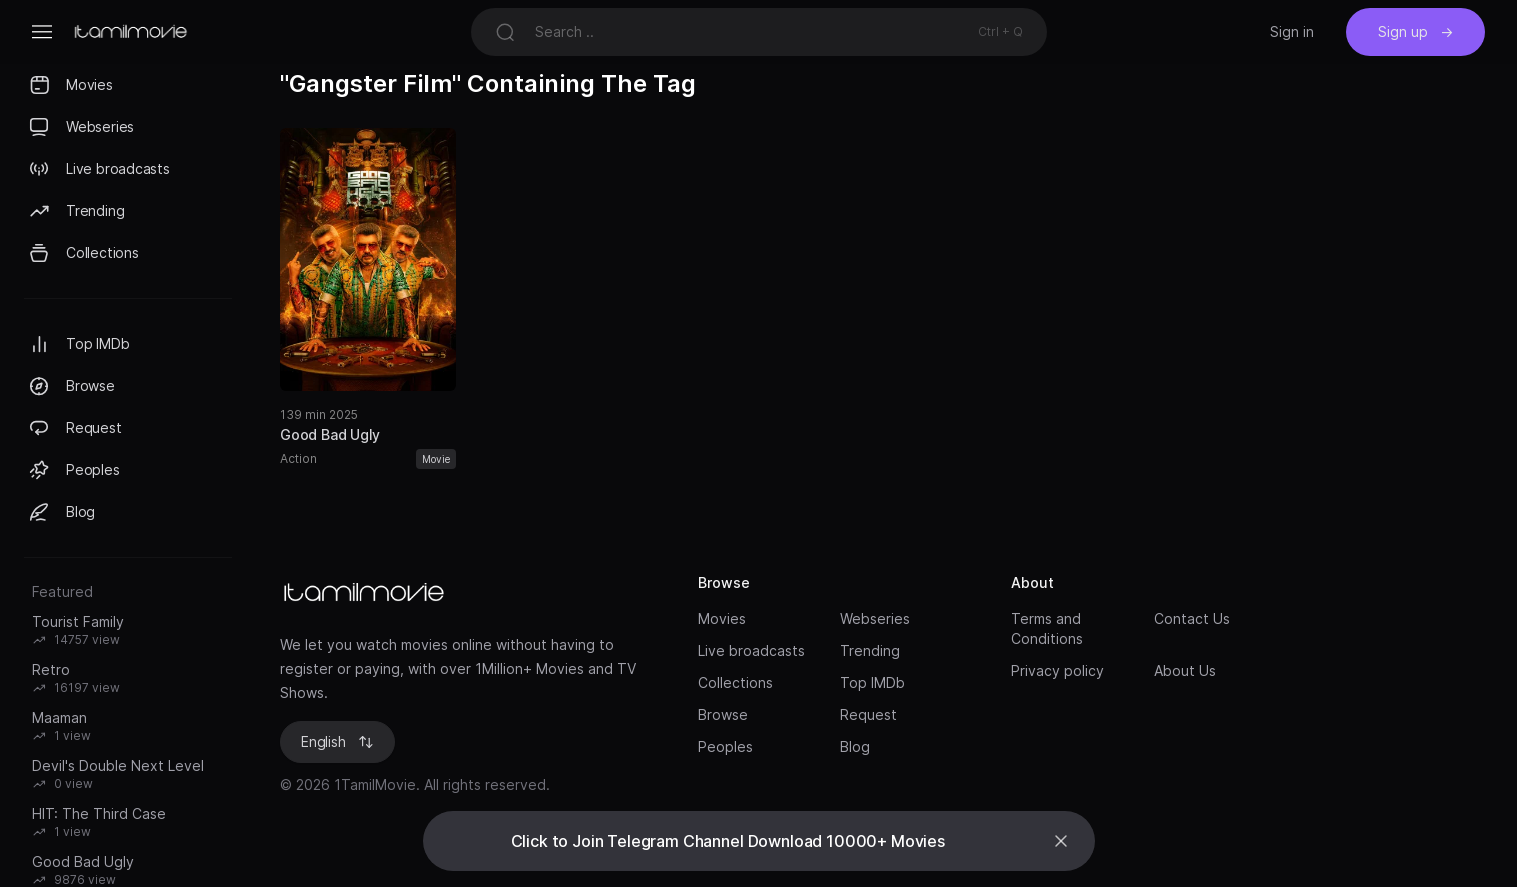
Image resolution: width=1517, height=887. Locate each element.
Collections (735, 682)
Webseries (875, 618)
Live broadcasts (751, 650)
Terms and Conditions (1047, 628)
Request (868, 714)
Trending (870, 650)
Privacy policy (1057, 670)
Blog (855, 746)
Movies (722, 618)
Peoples (725, 746)
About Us (1185, 670)
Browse (723, 714)
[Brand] (469, 593)
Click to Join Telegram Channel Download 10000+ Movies (728, 841)
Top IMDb (872, 682)
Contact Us (1192, 618)
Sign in (1292, 31)
